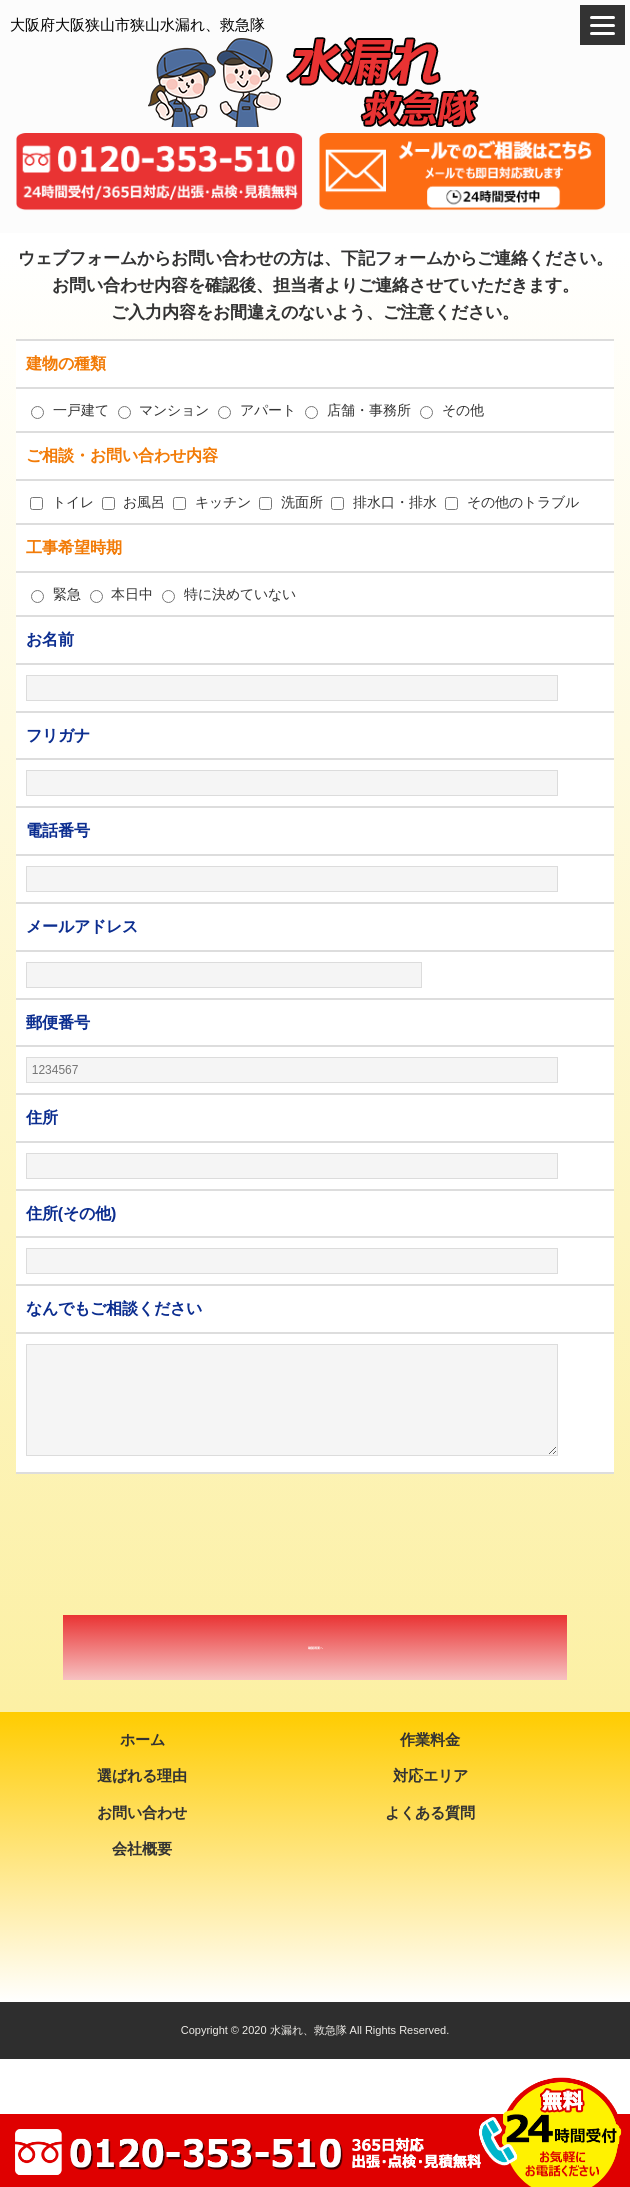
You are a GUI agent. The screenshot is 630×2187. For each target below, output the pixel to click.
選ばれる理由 (142, 1775)
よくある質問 (430, 1812)
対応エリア (430, 1775)
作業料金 (430, 1739)
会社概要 (142, 1848)
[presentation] (315, 1545)
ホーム (142, 1739)
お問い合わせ (142, 1812)
